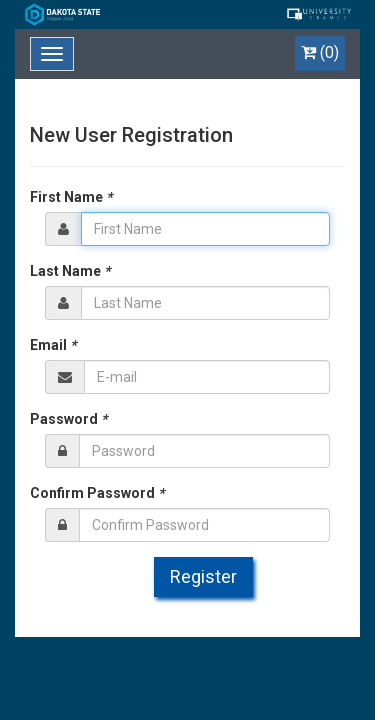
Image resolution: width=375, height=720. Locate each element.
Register (203, 576)
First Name (71, 197)
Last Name (70, 271)
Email (53, 345)
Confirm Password (97, 493)
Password (68, 419)
